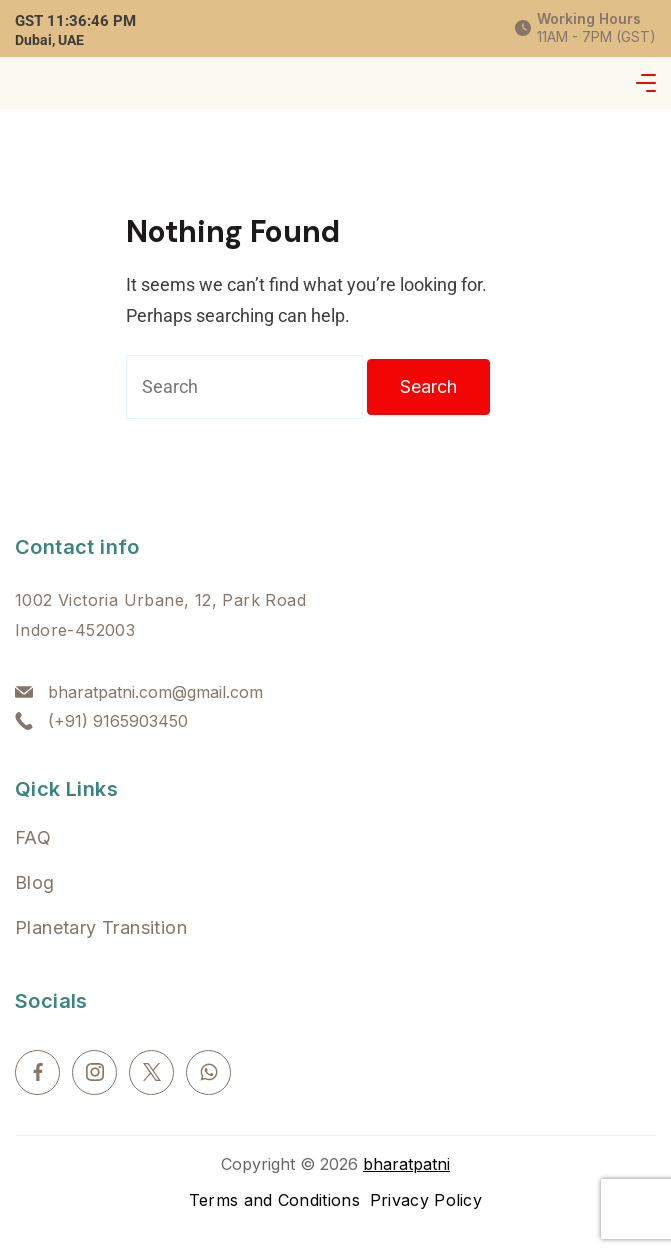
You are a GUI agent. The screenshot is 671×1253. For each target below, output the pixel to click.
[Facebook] (37, 1072)
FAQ (33, 837)
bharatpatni (406, 1164)
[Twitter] (151, 1072)
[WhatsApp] (208, 1072)
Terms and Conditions (274, 1200)
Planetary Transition (101, 927)
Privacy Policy (426, 1200)
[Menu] (646, 83)
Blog (35, 882)
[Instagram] (94, 1072)
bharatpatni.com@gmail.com (155, 692)
